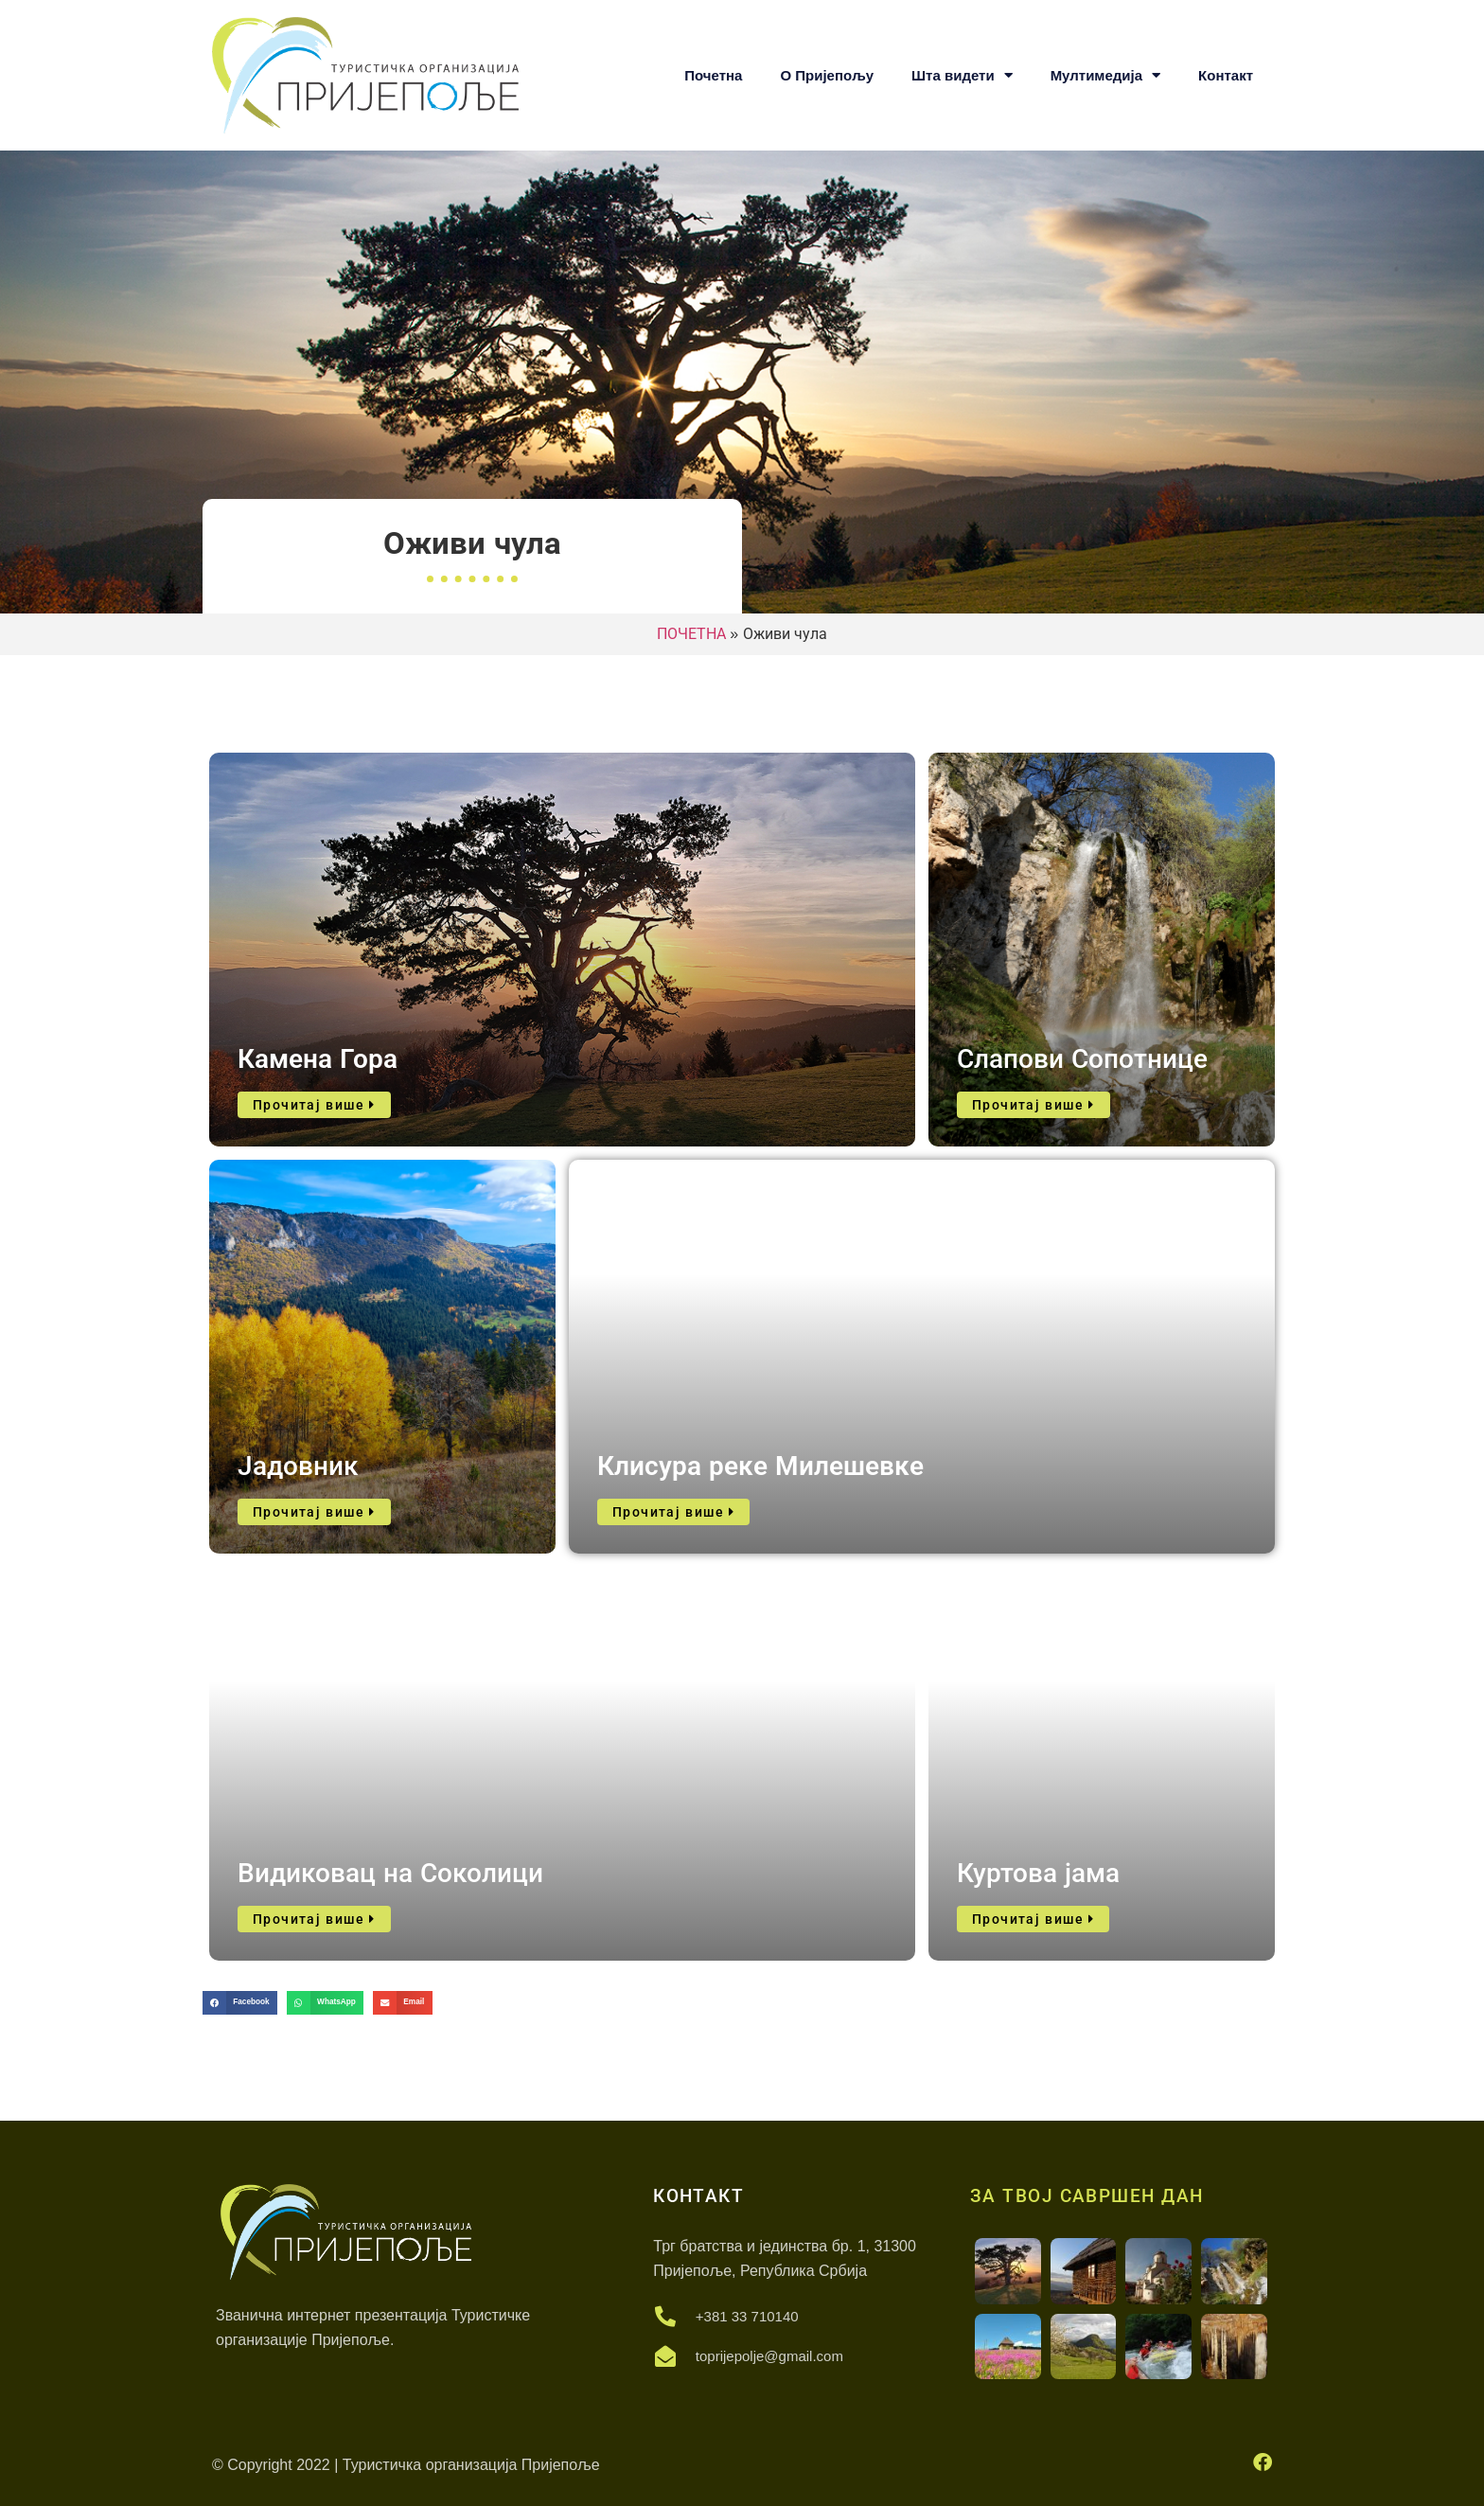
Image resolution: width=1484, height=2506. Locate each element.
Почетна (713, 75)
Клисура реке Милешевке (760, 1466)
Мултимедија (1105, 75)
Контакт (1225, 75)
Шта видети (962, 75)
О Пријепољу (827, 75)
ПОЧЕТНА (691, 634)
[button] (240, 2003)
